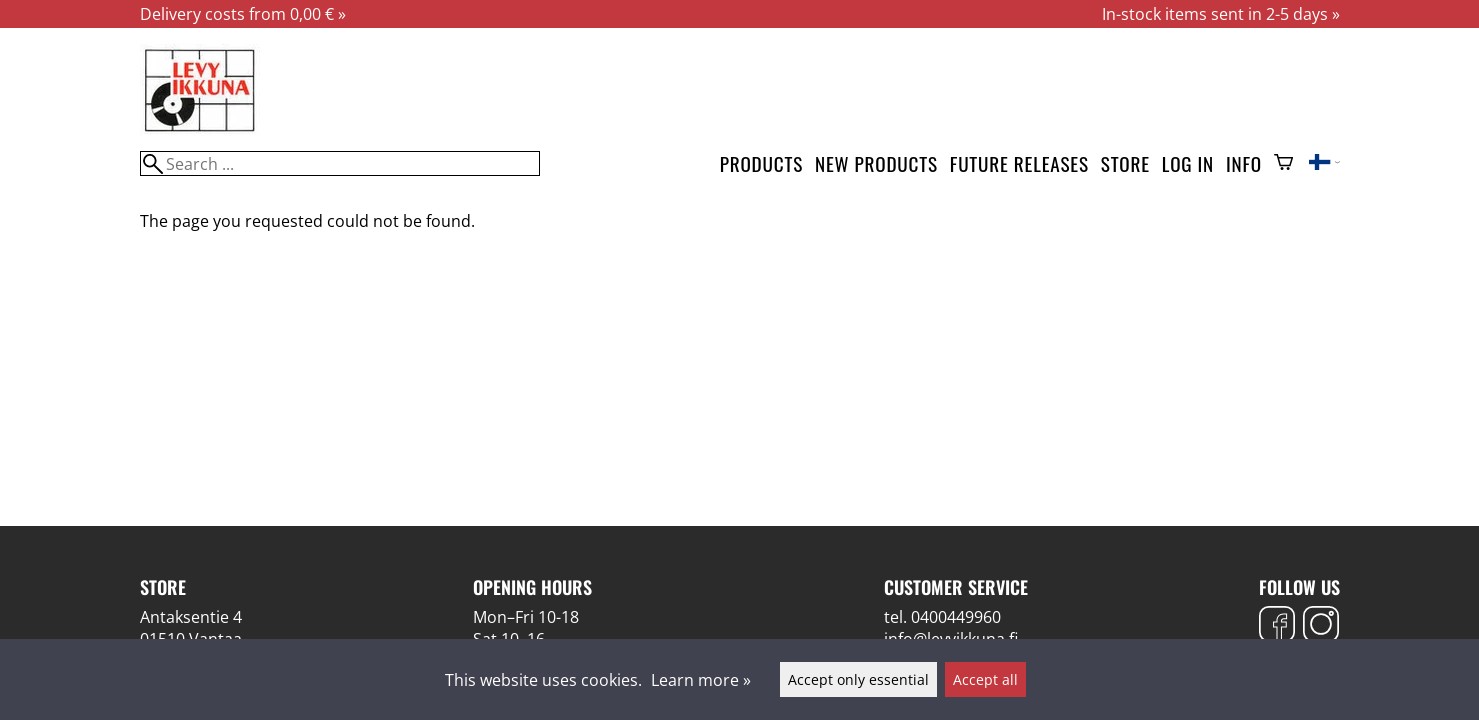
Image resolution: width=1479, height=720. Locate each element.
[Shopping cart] (1283, 164)
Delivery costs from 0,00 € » (243, 14)
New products (876, 163)
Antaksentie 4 (191, 617)
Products (761, 163)
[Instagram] (1321, 626)
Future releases (1019, 163)
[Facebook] (1277, 626)
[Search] (340, 163)
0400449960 (956, 617)
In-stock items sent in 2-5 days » (1221, 14)
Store (1125, 163)
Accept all (985, 679)
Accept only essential (858, 679)
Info (1244, 163)
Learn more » (701, 680)
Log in (1188, 163)
